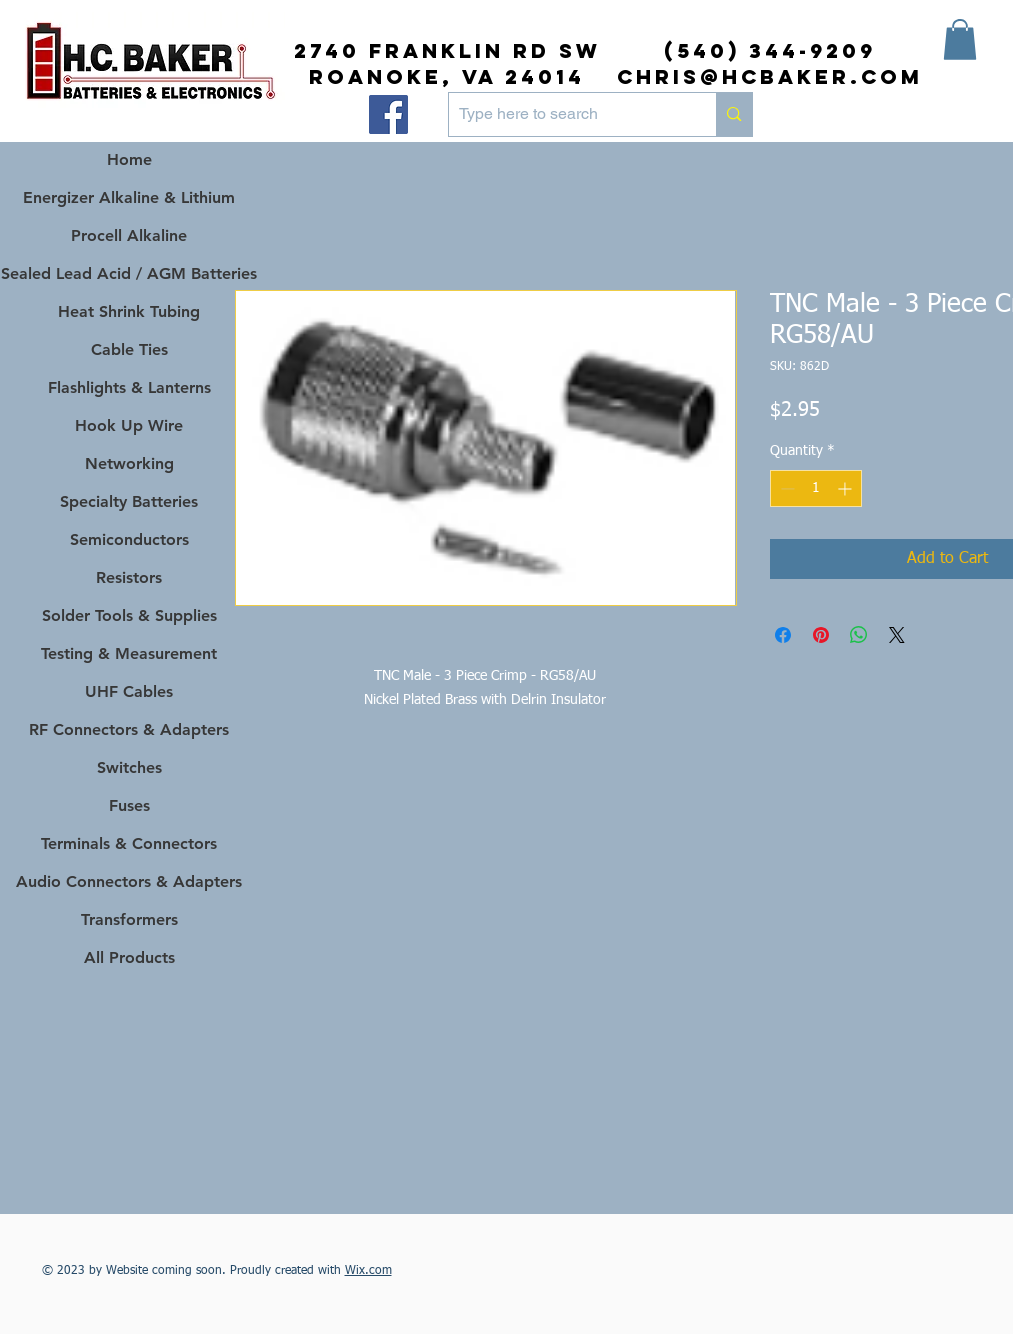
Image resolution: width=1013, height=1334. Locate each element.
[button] (960, 39)
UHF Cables (129, 691)
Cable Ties (129, 349)
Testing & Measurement (129, 653)
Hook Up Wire (129, 425)
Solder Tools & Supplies (129, 615)
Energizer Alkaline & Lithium (129, 197)
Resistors (129, 577)
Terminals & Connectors (129, 843)
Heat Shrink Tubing (129, 311)
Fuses (129, 805)
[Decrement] (785, 488)
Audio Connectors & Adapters (129, 881)
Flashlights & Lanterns (129, 387)
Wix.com (368, 1271)
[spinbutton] (816, 488)
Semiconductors (129, 539)
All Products (129, 957)
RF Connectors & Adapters (129, 729)
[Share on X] (897, 635)
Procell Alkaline (129, 235)
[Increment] (846, 488)
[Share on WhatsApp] (859, 635)
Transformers (129, 919)
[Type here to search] (567, 114)
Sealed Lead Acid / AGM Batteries (129, 273)
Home (129, 159)
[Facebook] (388, 114)
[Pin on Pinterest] (821, 635)
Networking (129, 463)
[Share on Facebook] (783, 635)
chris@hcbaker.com (770, 76)
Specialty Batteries (129, 501)
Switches (129, 767)
